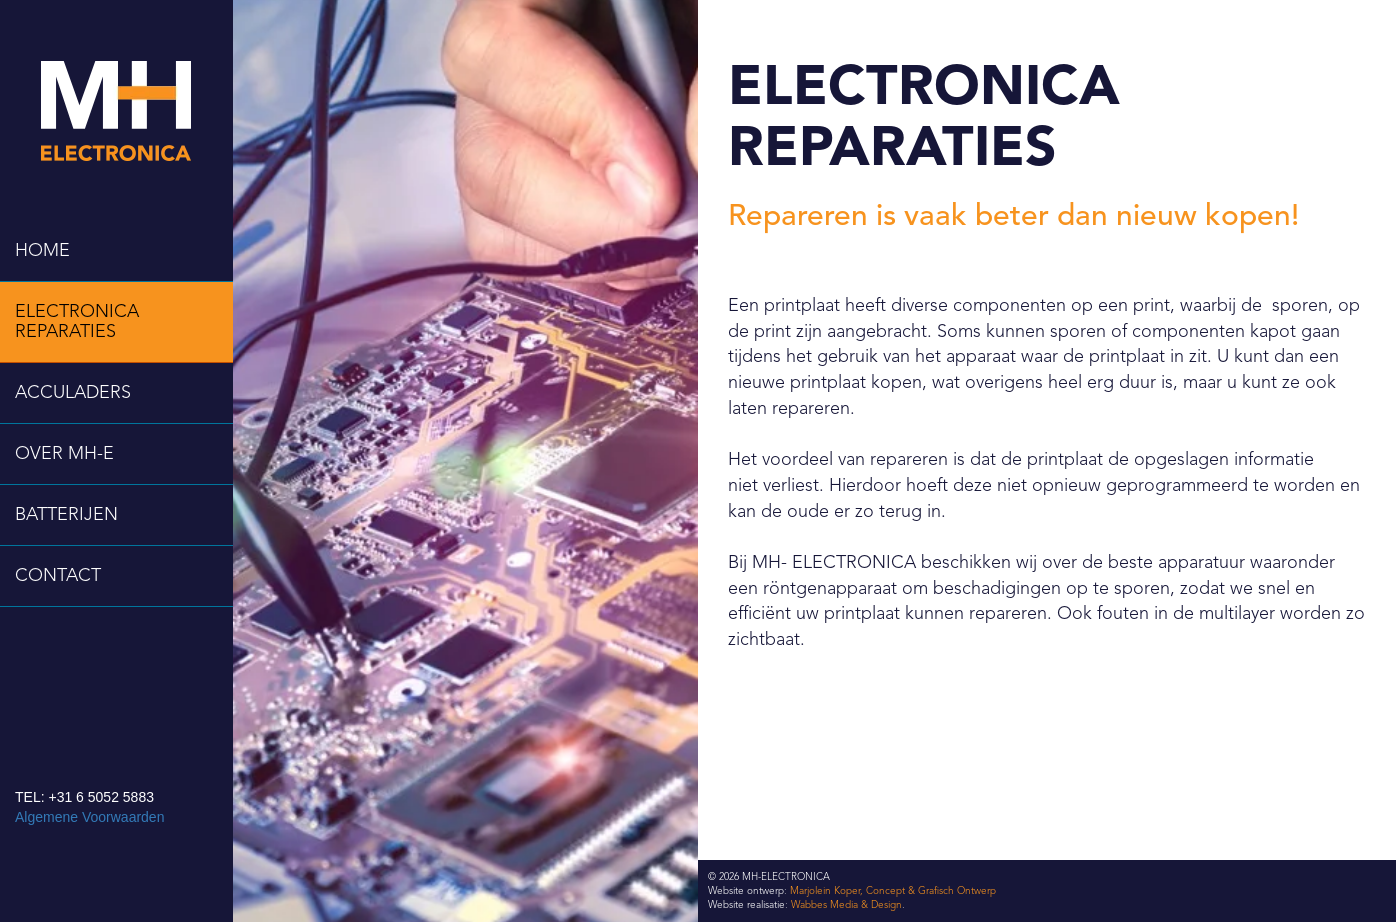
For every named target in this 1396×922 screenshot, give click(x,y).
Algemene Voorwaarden (89, 817)
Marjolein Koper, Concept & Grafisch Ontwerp (893, 891)
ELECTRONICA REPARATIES (77, 322)
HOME (42, 251)
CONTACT (58, 576)
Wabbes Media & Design (846, 905)
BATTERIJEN (66, 515)
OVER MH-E (64, 454)
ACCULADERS (73, 393)
